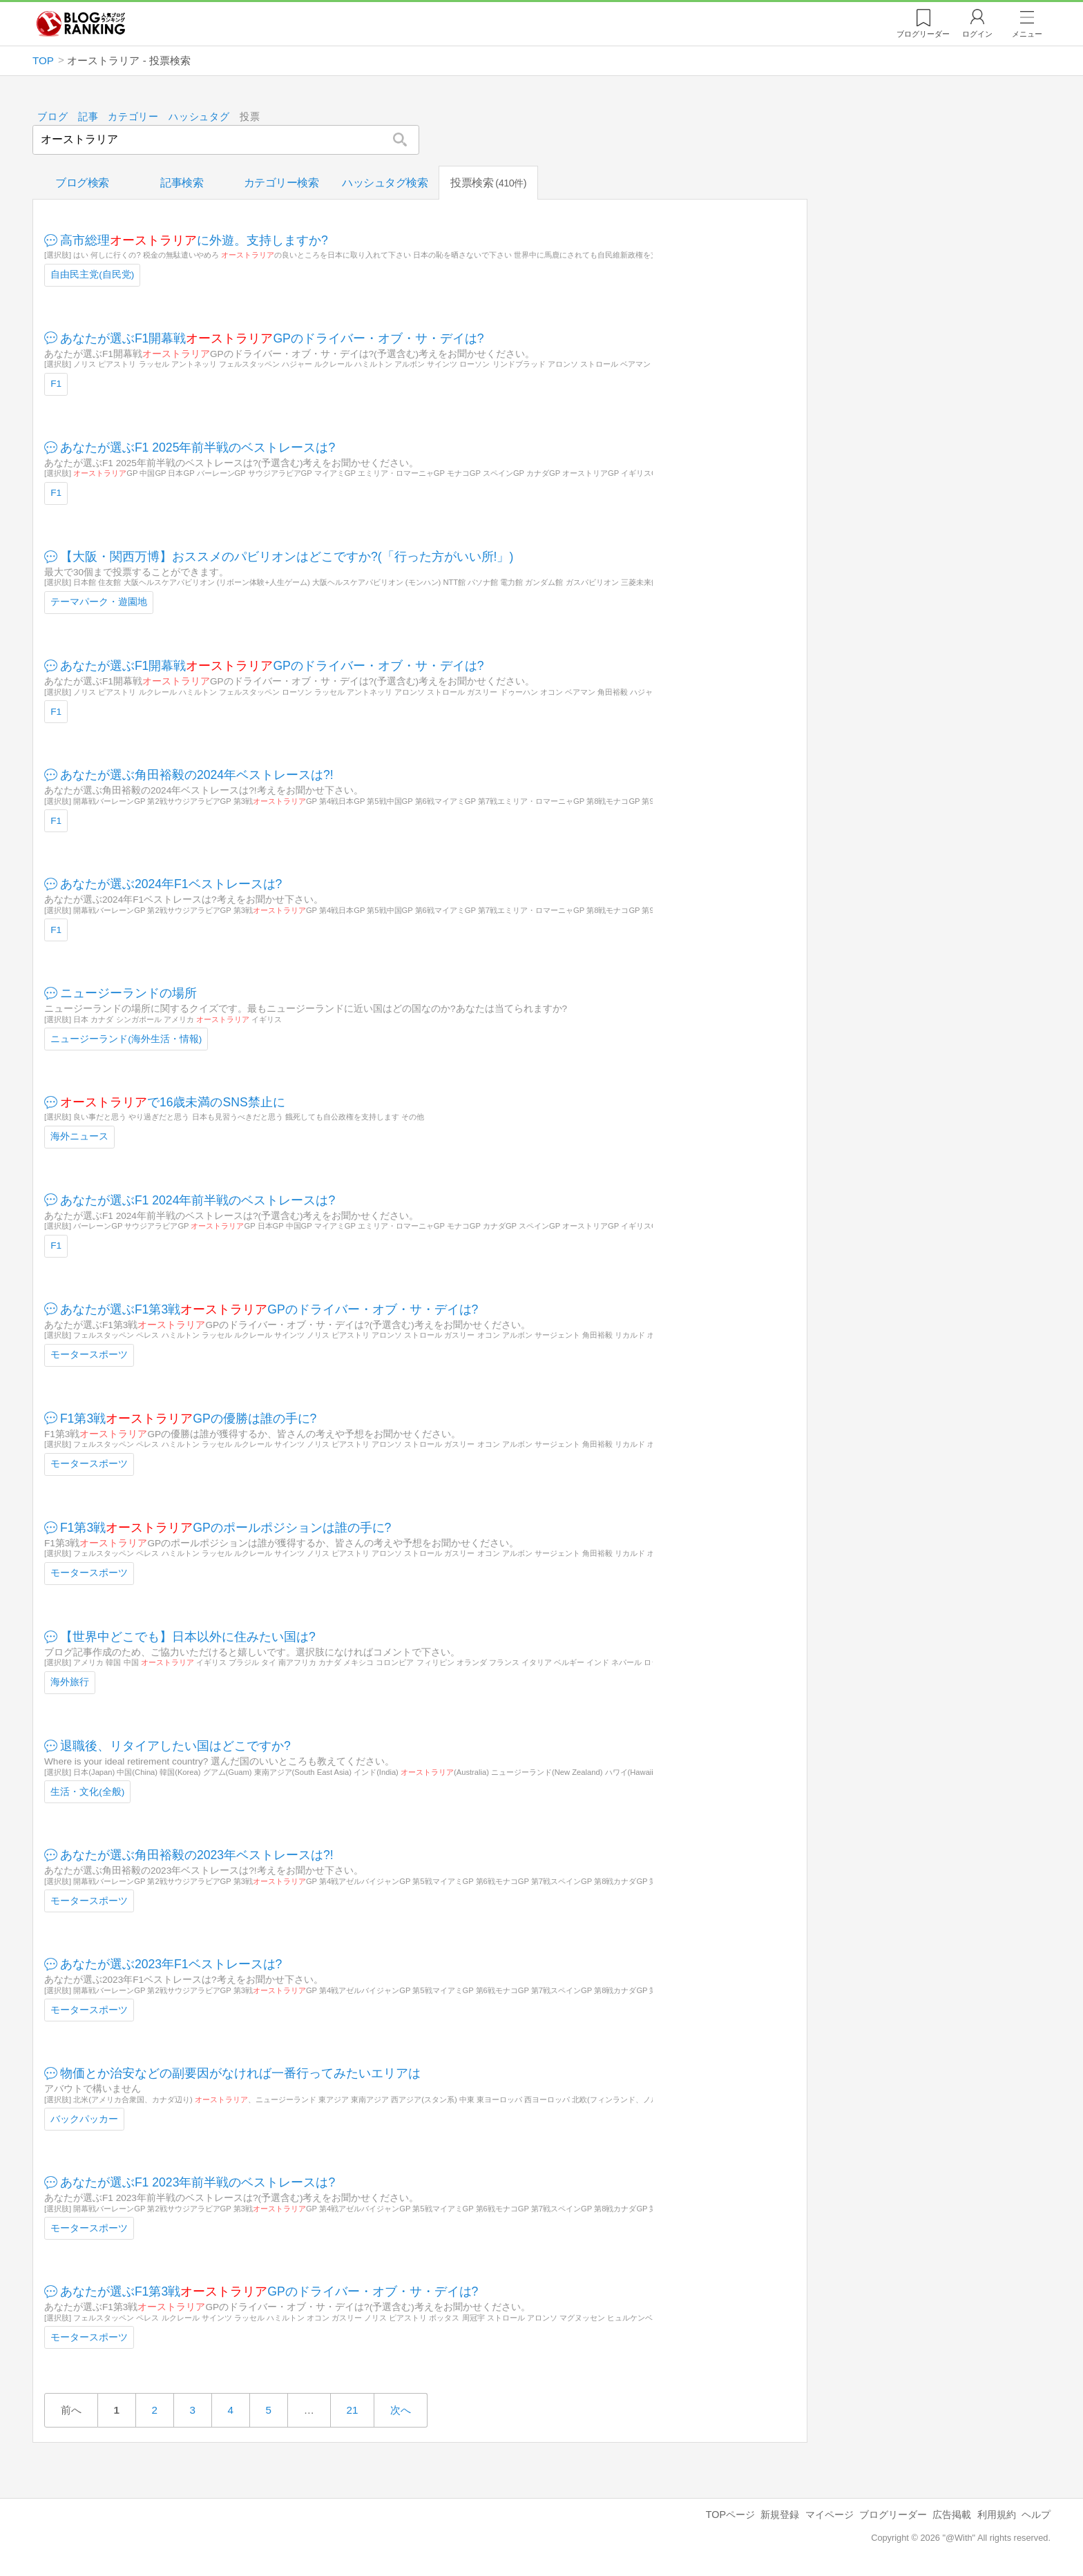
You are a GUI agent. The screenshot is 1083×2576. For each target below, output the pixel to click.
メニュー (1027, 34)
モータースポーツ (89, 1354)
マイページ (829, 2514)
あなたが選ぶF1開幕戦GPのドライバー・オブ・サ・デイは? (272, 338)
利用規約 (996, 2514)
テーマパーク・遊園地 (98, 602)
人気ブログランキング (81, 23)
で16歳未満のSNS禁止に (172, 1102)
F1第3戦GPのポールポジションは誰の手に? (226, 1527)
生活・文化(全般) (87, 1791)
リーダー (923, 34)
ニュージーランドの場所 (128, 993)
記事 (88, 117)
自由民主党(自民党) (92, 274)
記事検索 (181, 183)
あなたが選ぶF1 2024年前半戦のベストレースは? (197, 1200)
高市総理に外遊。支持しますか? (194, 240)
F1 (55, 383)
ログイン (977, 34)
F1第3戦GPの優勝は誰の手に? (188, 1418)
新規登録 (779, 2514)
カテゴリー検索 (281, 183)
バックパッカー (84, 2118)
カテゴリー (134, 117)
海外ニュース (79, 1136)
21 (352, 2410)
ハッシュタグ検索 (385, 183)
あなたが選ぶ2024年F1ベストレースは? (171, 884)
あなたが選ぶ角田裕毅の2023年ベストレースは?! (197, 1855)
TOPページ (730, 2514)
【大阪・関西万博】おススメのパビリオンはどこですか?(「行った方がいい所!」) (286, 556)
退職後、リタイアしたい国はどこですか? (175, 1745)
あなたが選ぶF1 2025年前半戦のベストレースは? (197, 447)
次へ (400, 2410)
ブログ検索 (82, 183)
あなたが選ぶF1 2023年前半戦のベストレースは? (197, 2182)
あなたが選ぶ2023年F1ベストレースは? (171, 1964)
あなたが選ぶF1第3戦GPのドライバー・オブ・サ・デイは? (269, 1309)
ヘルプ (1036, 2514)
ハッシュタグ (199, 117)
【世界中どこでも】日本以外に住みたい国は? (188, 1636)
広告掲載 (951, 2514)
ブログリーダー (893, 2514)
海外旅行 (69, 1682)
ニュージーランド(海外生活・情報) (126, 1038)
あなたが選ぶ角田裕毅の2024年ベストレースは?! (197, 775)
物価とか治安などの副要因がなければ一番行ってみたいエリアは (240, 2073)
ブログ (52, 117)
